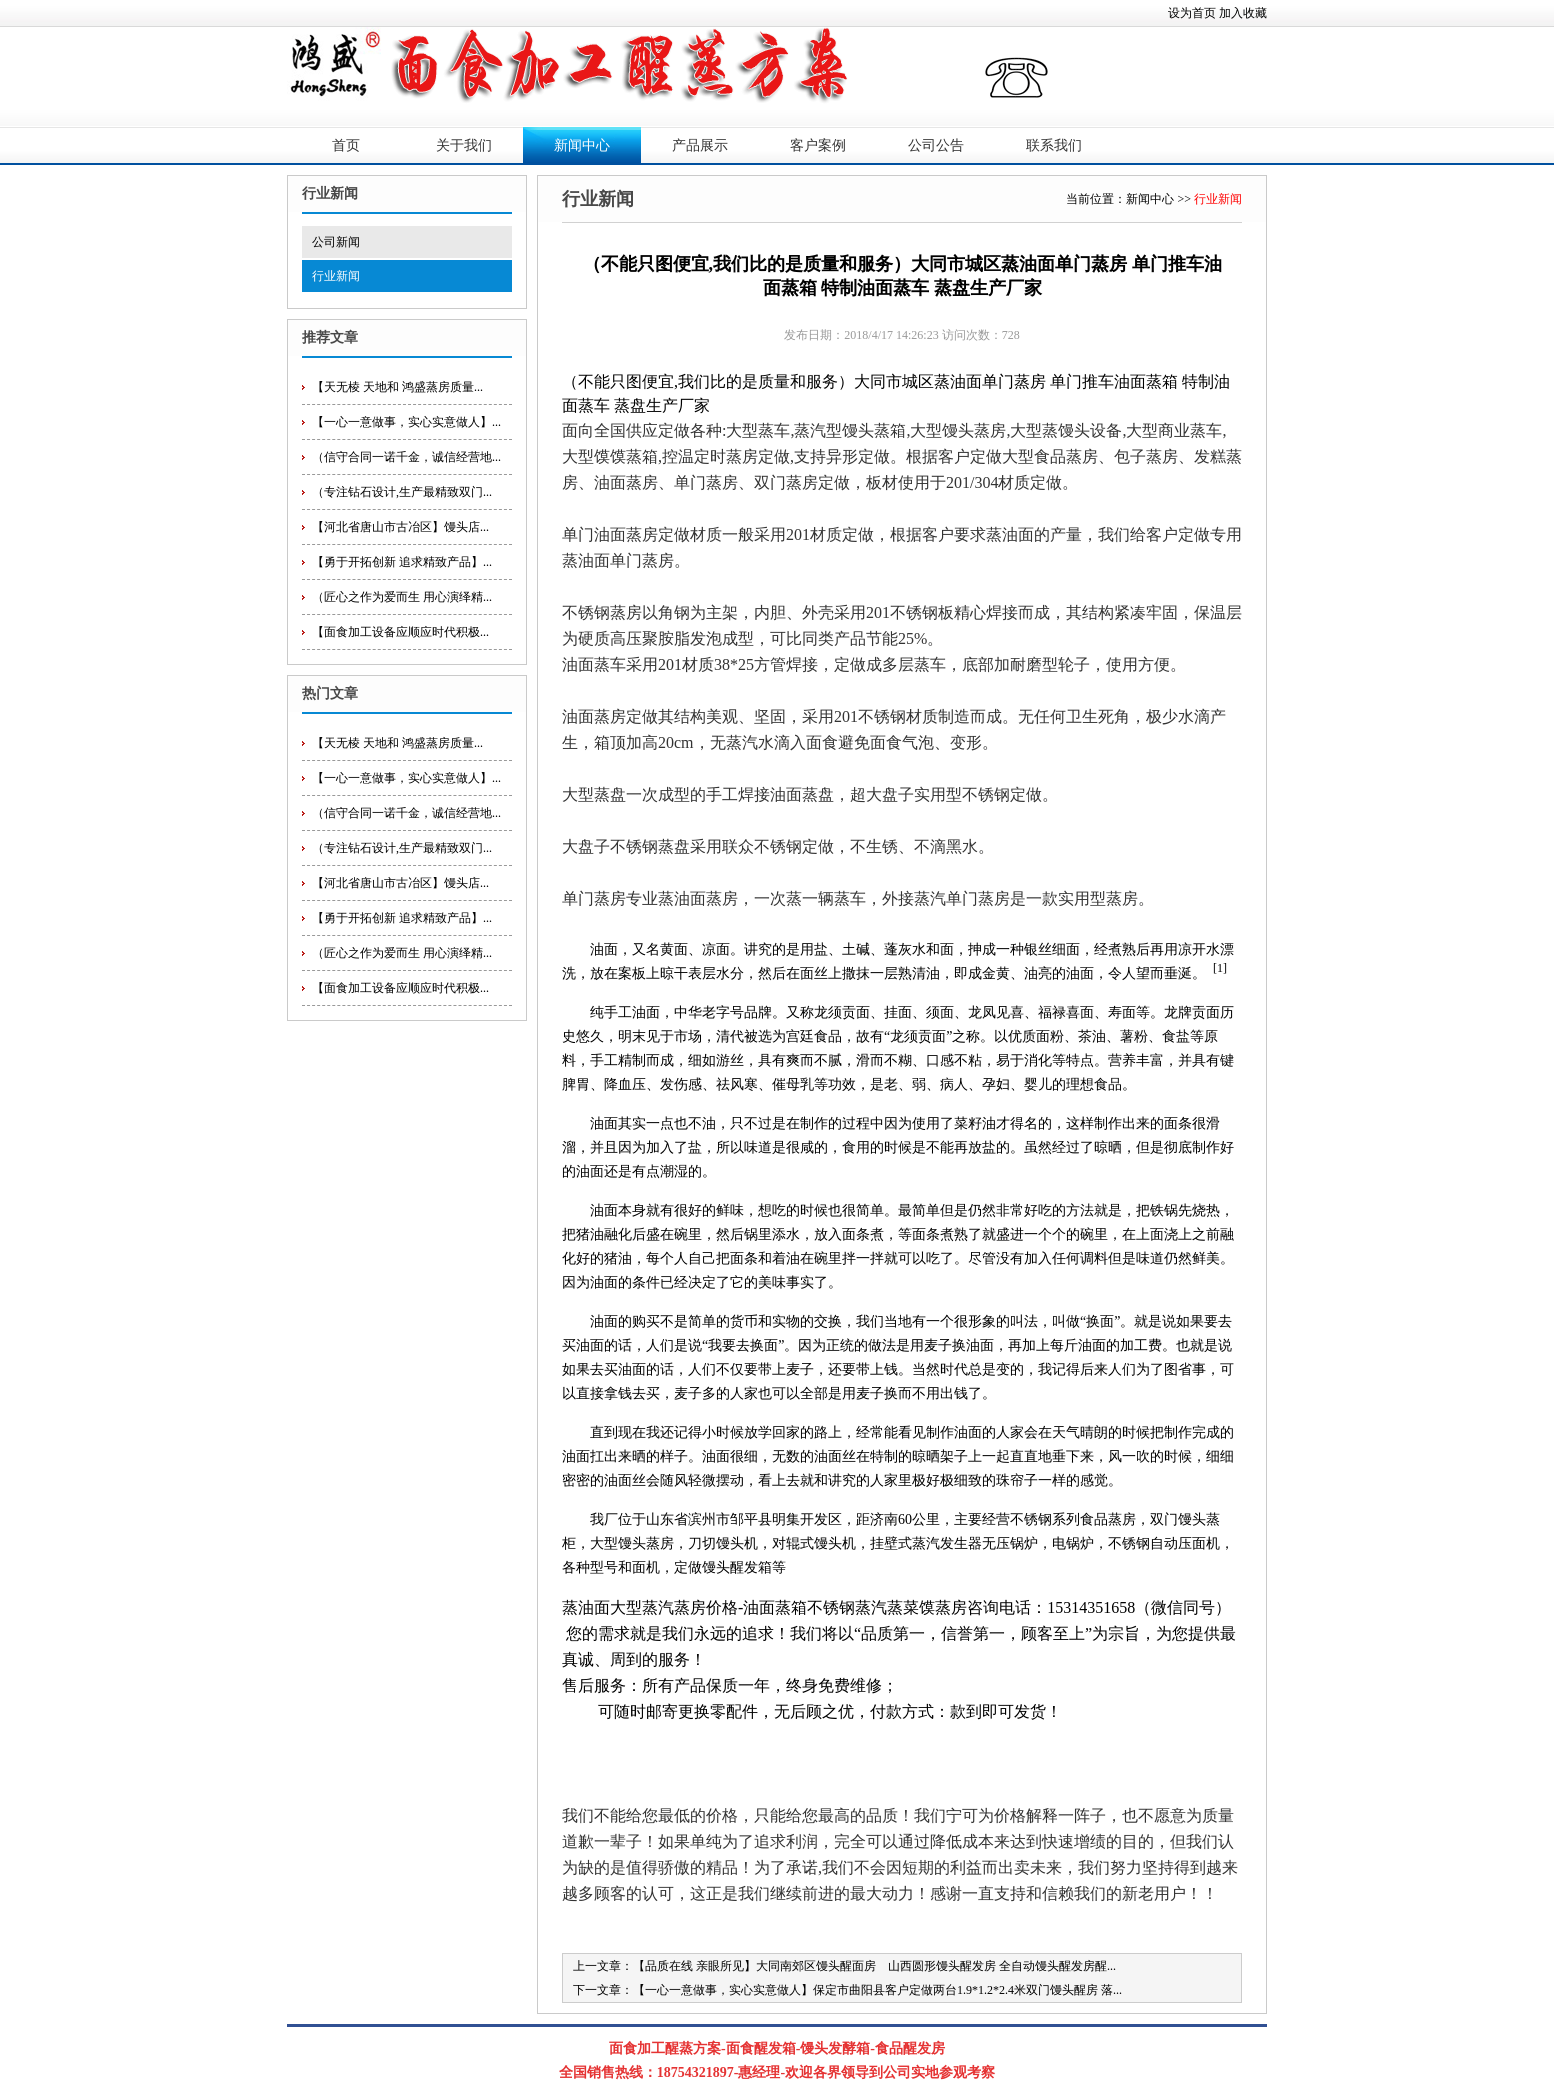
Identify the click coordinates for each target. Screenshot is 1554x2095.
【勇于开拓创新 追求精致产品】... (402, 562)
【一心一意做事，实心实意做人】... (406, 422)
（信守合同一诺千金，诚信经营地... (406, 457)
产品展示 (700, 145)
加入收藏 (1243, 13)
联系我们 (1054, 145)
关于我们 (464, 145)
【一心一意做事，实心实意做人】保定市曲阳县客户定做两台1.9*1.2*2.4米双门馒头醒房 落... (877, 1990)
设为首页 (1192, 13)
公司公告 (936, 145)
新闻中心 (582, 145)
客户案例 (818, 145)
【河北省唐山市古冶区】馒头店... (400, 527)
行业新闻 (336, 276)
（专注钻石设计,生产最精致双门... (402, 492)
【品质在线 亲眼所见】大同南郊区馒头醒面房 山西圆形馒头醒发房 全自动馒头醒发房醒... (874, 1966)
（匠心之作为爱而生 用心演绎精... (402, 597)
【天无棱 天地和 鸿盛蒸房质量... (397, 387)
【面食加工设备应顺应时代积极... (400, 632)
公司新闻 (336, 242)
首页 (346, 145)
